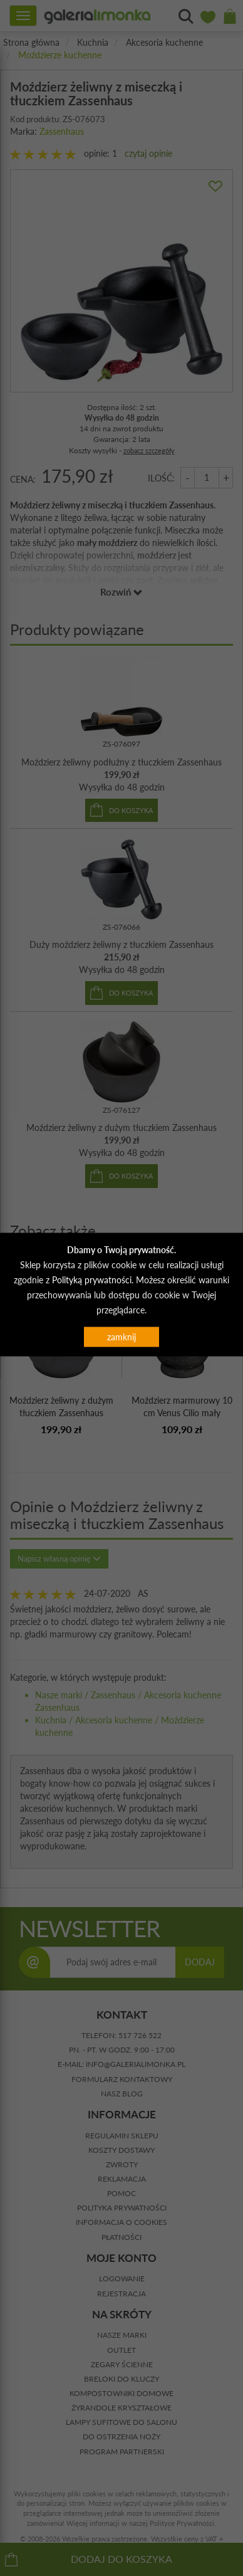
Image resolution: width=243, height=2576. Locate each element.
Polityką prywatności (92, 1279)
